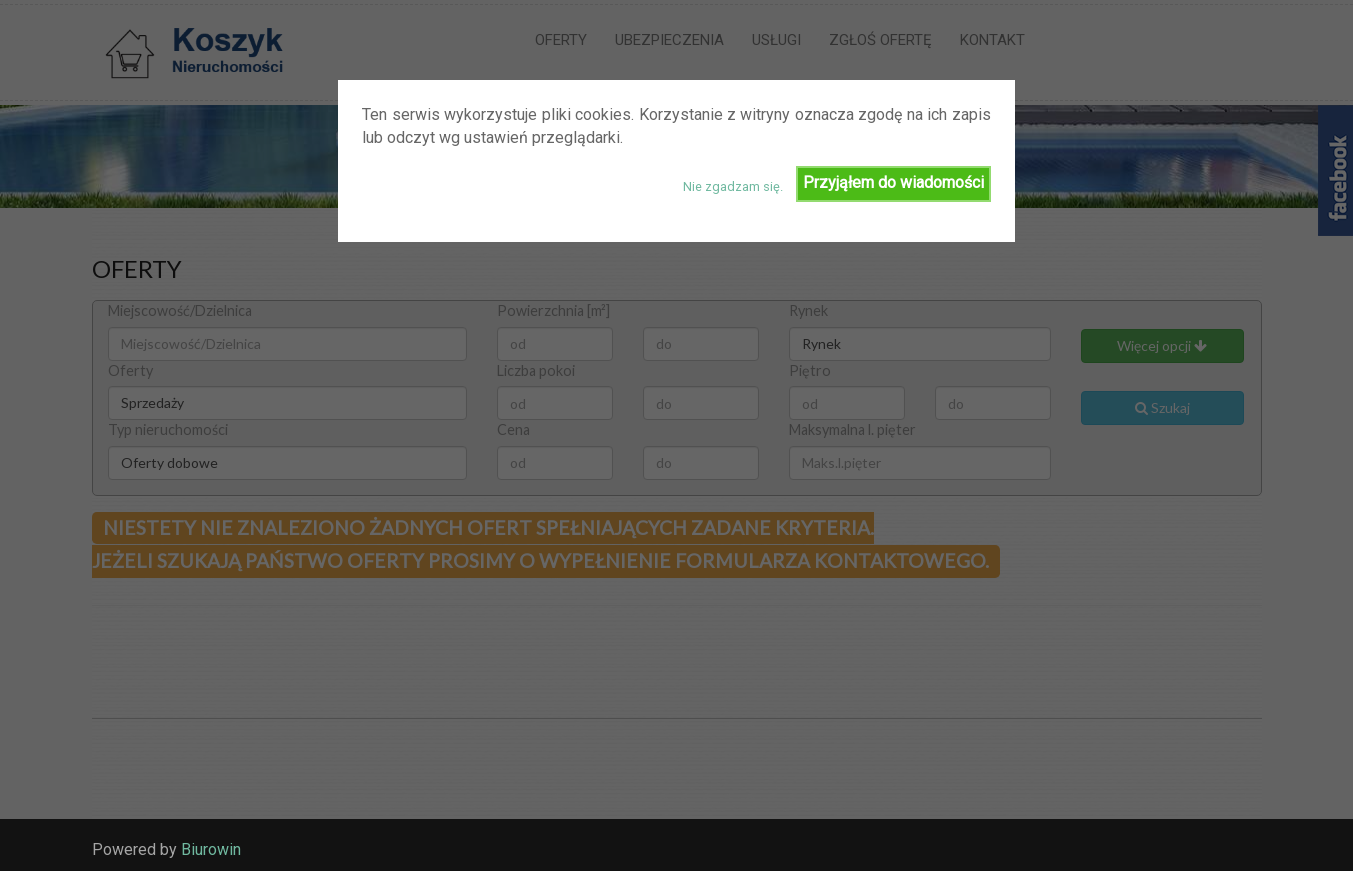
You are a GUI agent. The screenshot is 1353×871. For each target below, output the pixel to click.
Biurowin (211, 849)
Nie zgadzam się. (733, 186)
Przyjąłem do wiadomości (893, 182)
